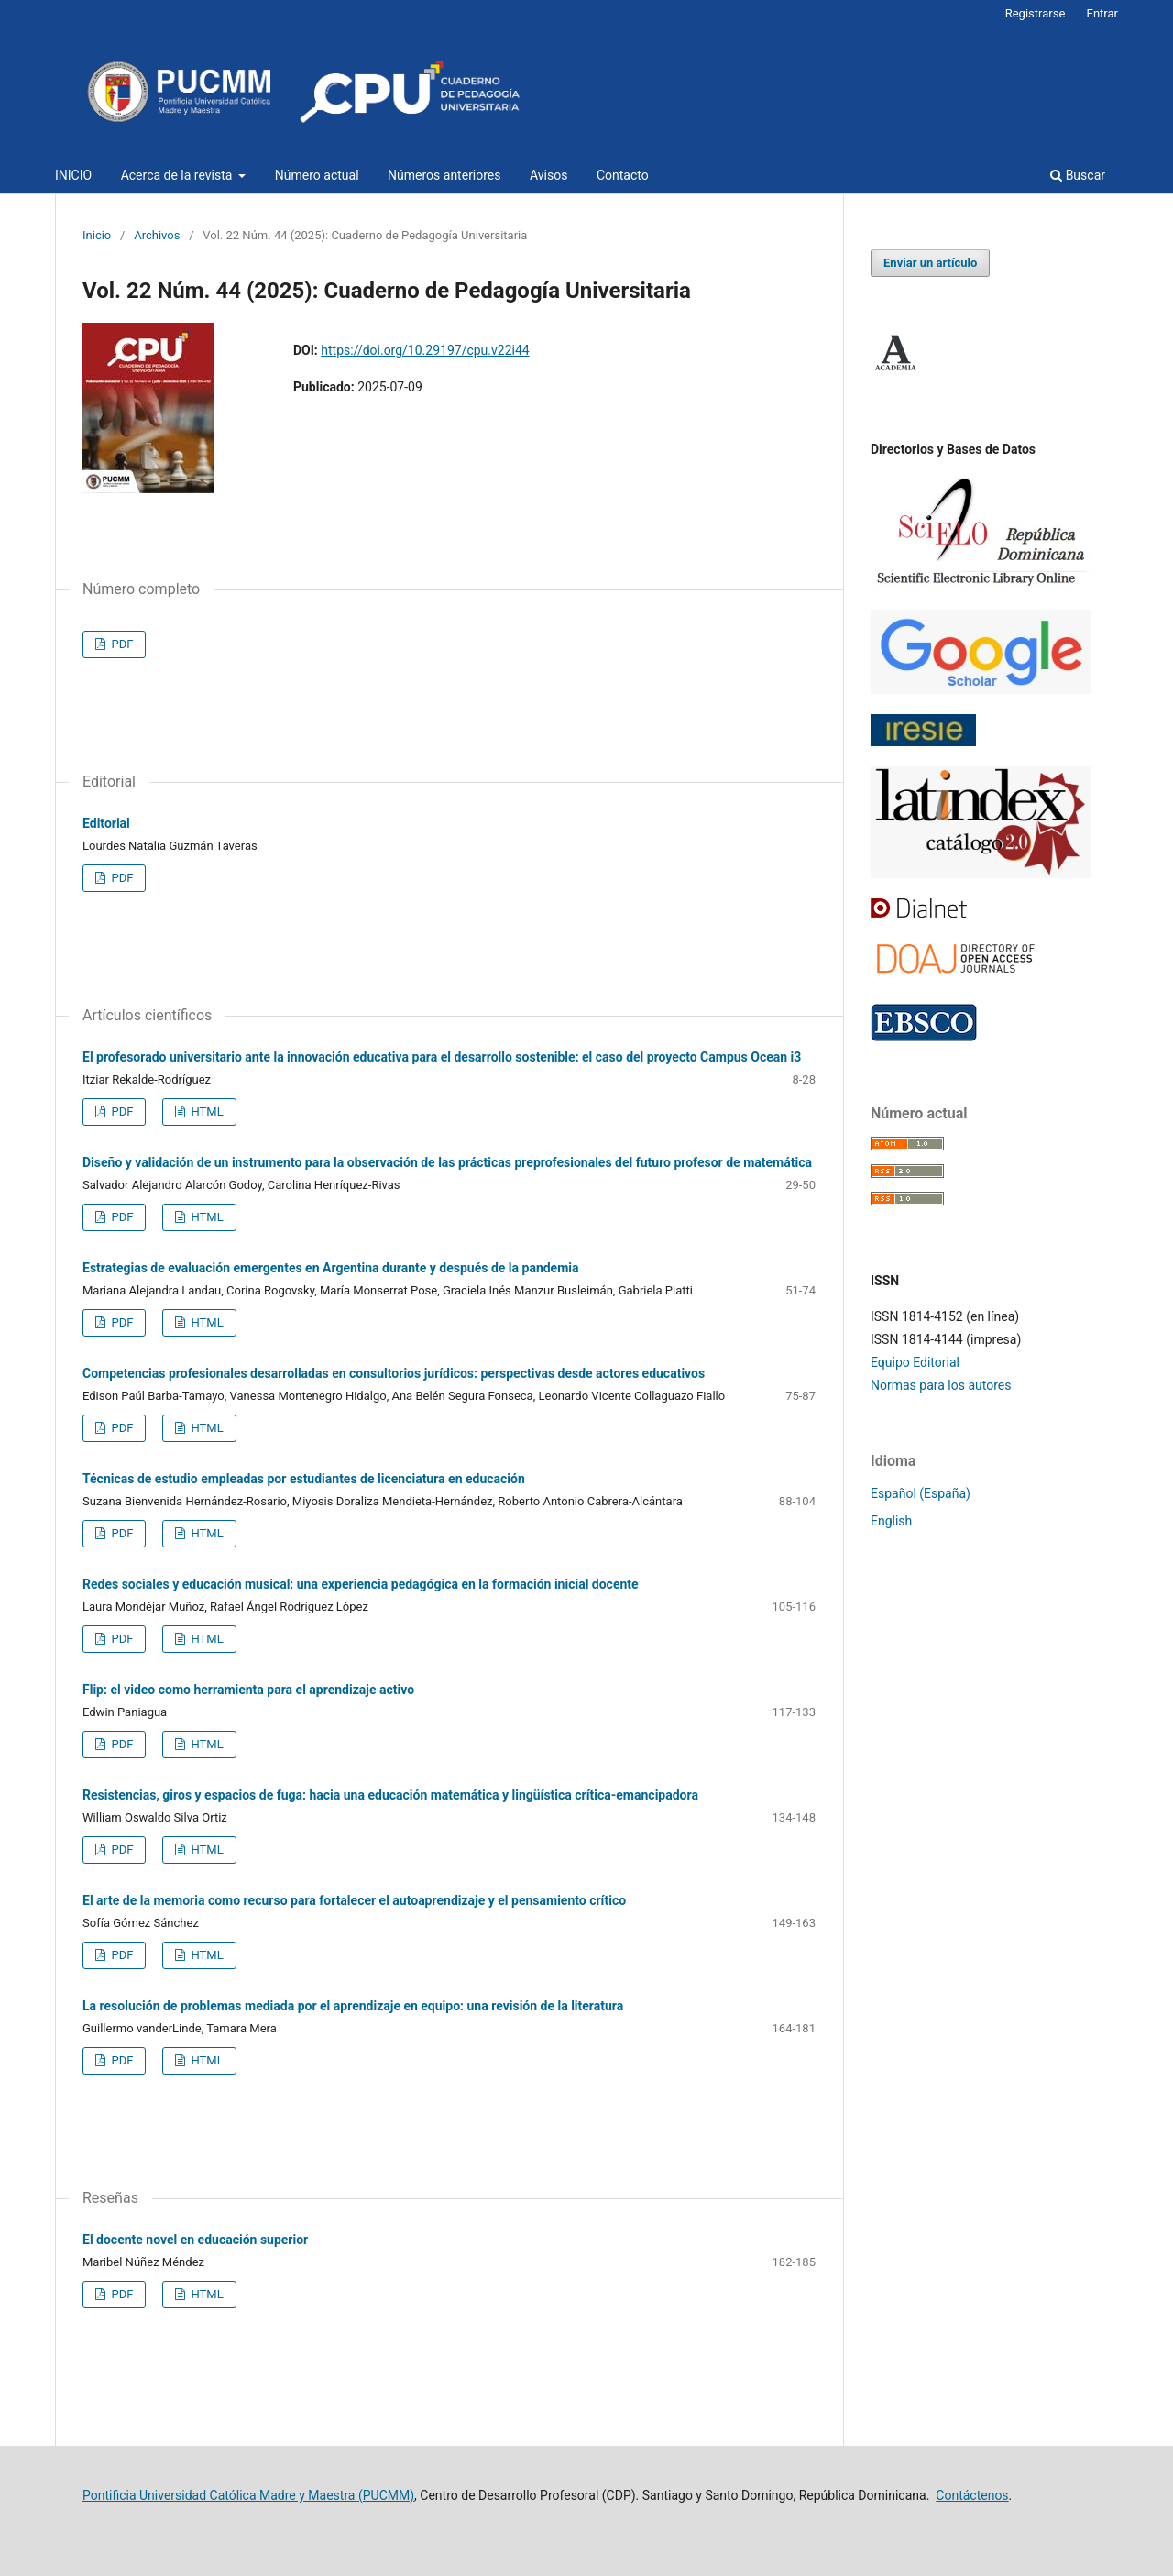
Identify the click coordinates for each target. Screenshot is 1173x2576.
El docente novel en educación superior (195, 2239)
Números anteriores (444, 175)
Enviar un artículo (930, 263)
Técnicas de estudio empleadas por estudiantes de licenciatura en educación (303, 1478)
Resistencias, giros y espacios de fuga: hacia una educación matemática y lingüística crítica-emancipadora (390, 1795)
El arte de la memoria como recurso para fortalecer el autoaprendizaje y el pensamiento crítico (354, 1900)
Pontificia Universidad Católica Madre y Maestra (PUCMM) (248, 2495)
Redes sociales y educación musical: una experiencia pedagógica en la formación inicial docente (360, 1584)
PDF (120, 644)
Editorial (106, 823)
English (891, 1521)
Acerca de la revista (178, 175)
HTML (205, 1111)
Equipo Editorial (915, 1362)
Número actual (317, 175)
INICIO (73, 175)
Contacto (623, 175)
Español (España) (920, 1493)
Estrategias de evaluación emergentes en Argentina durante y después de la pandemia (330, 1267)
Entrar (1103, 13)
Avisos (548, 175)
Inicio (96, 235)
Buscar (1077, 175)
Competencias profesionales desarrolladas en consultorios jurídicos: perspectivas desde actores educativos (393, 1373)
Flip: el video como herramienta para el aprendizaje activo (248, 1689)
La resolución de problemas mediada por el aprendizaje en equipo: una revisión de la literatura (352, 2005)
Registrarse (1035, 13)
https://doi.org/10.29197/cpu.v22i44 (425, 350)
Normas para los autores (941, 1385)
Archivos (157, 235)
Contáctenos (972, 2495)
